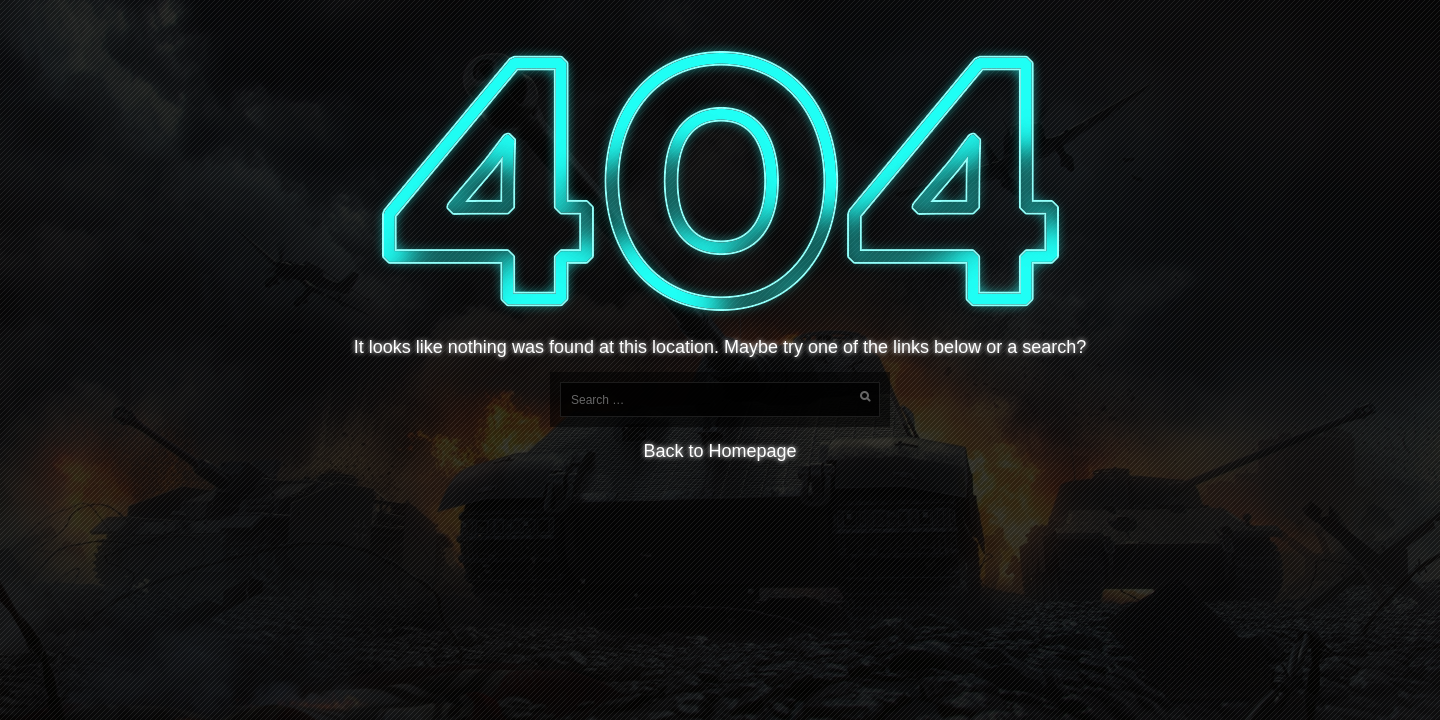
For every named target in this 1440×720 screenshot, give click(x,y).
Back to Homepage (719, 451)
